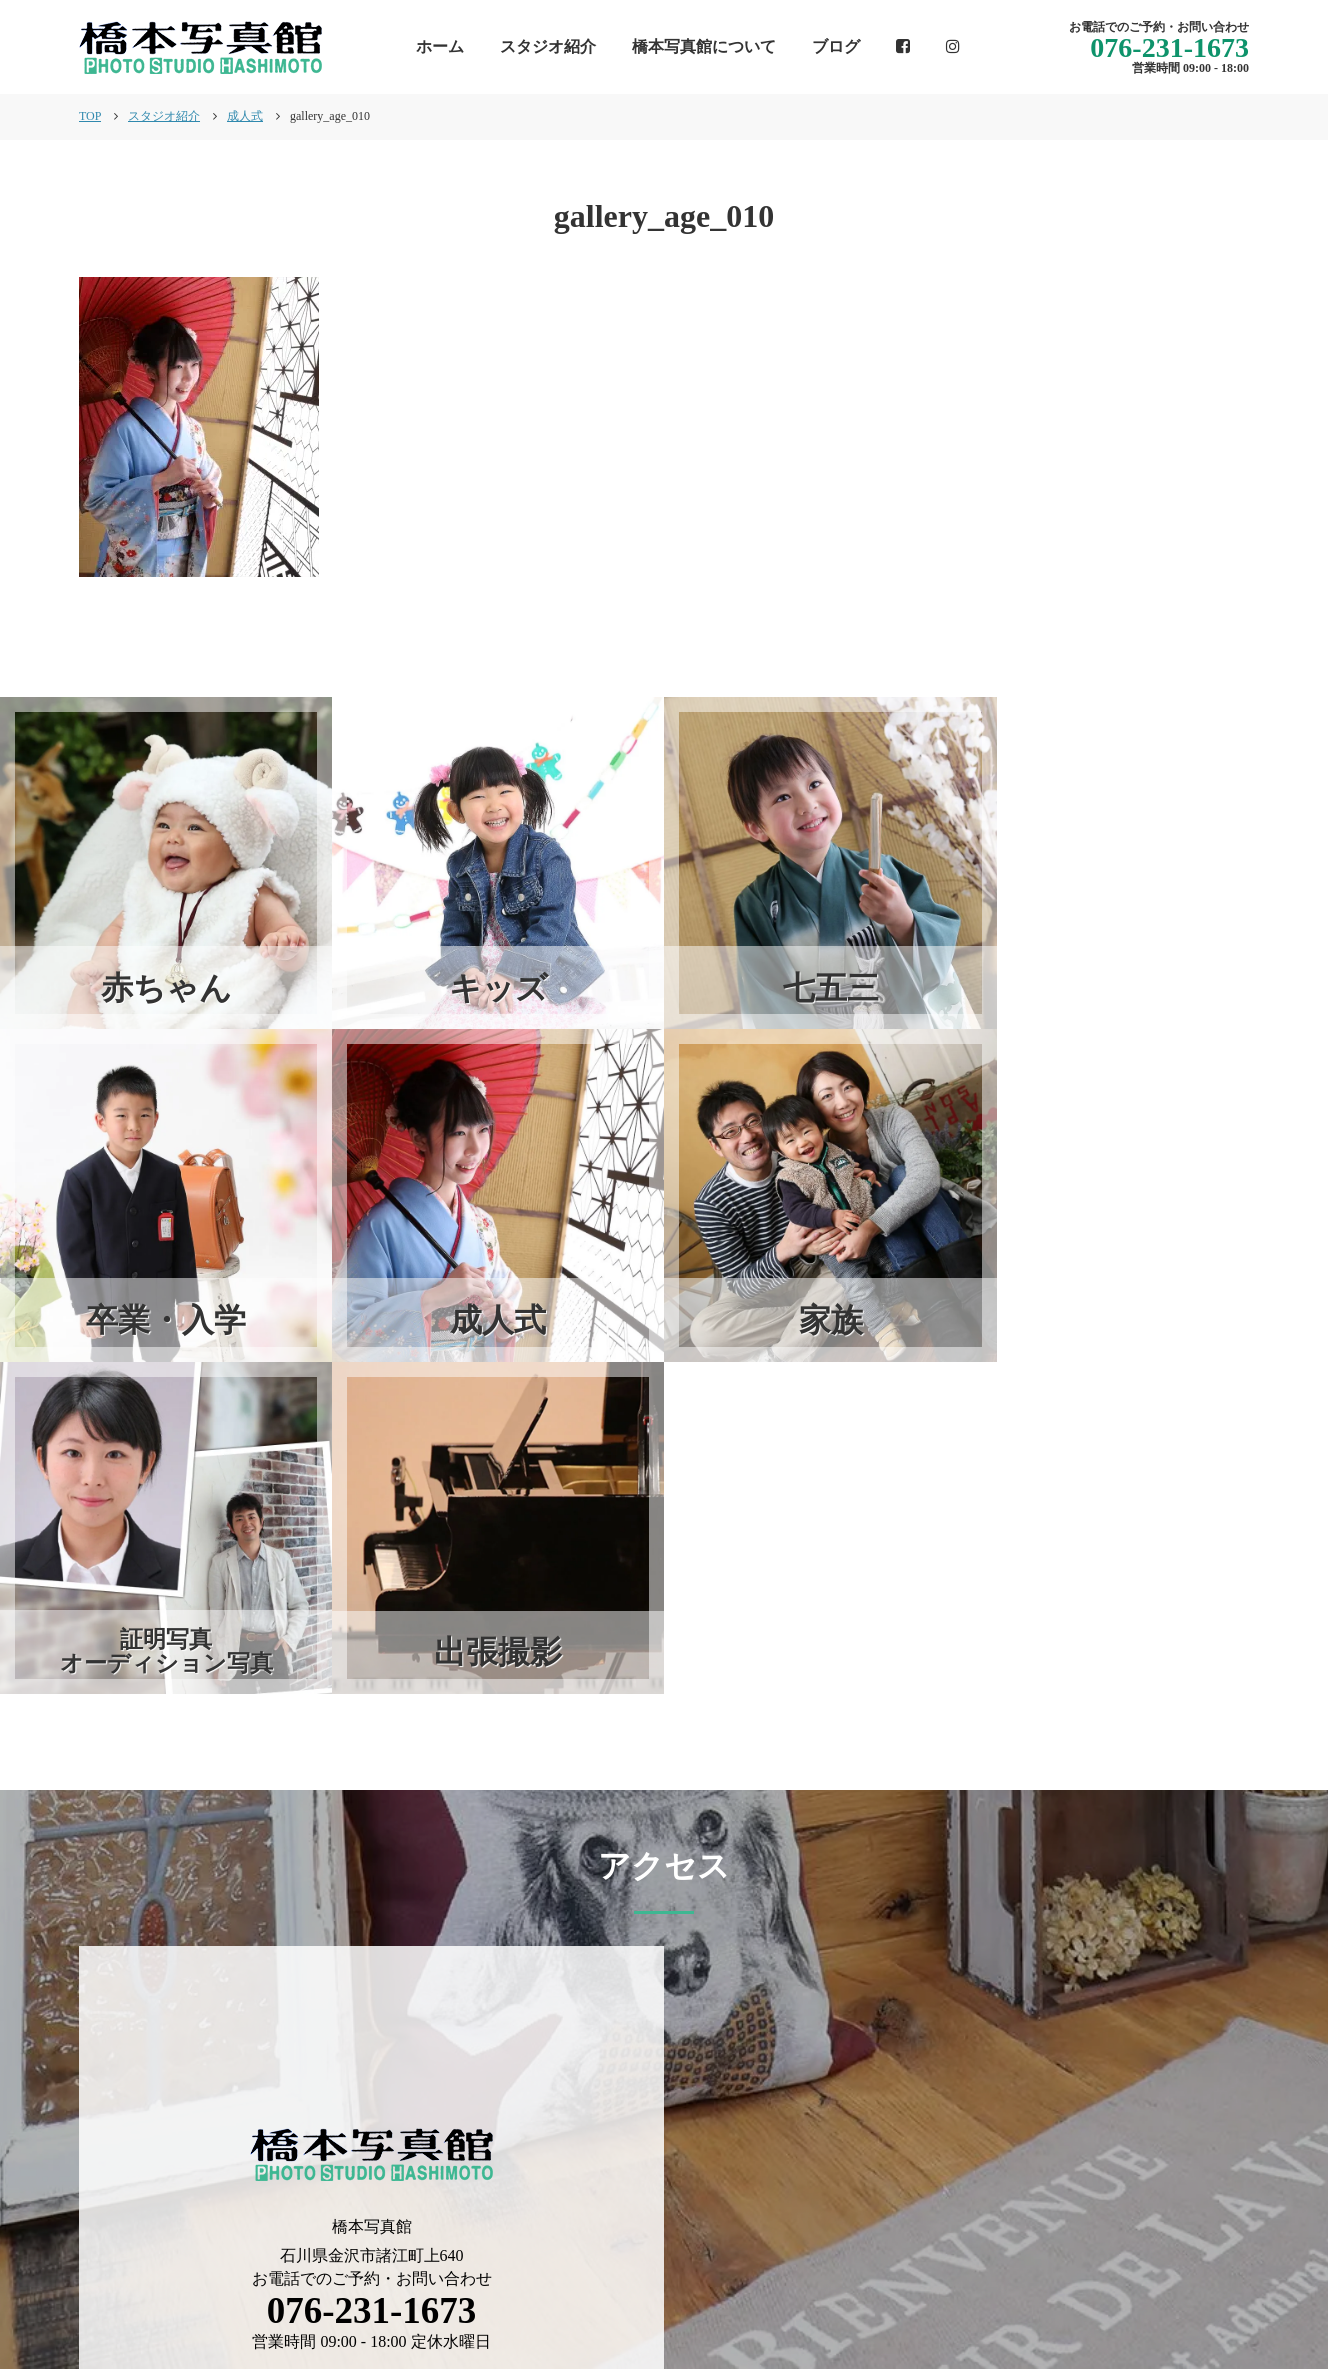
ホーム (440, 46)
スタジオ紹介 (548, 46)
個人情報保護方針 (1185, 2284)
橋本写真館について (704, 46)
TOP (90, 116)
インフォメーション (688, 2284)
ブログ (836, 46)
